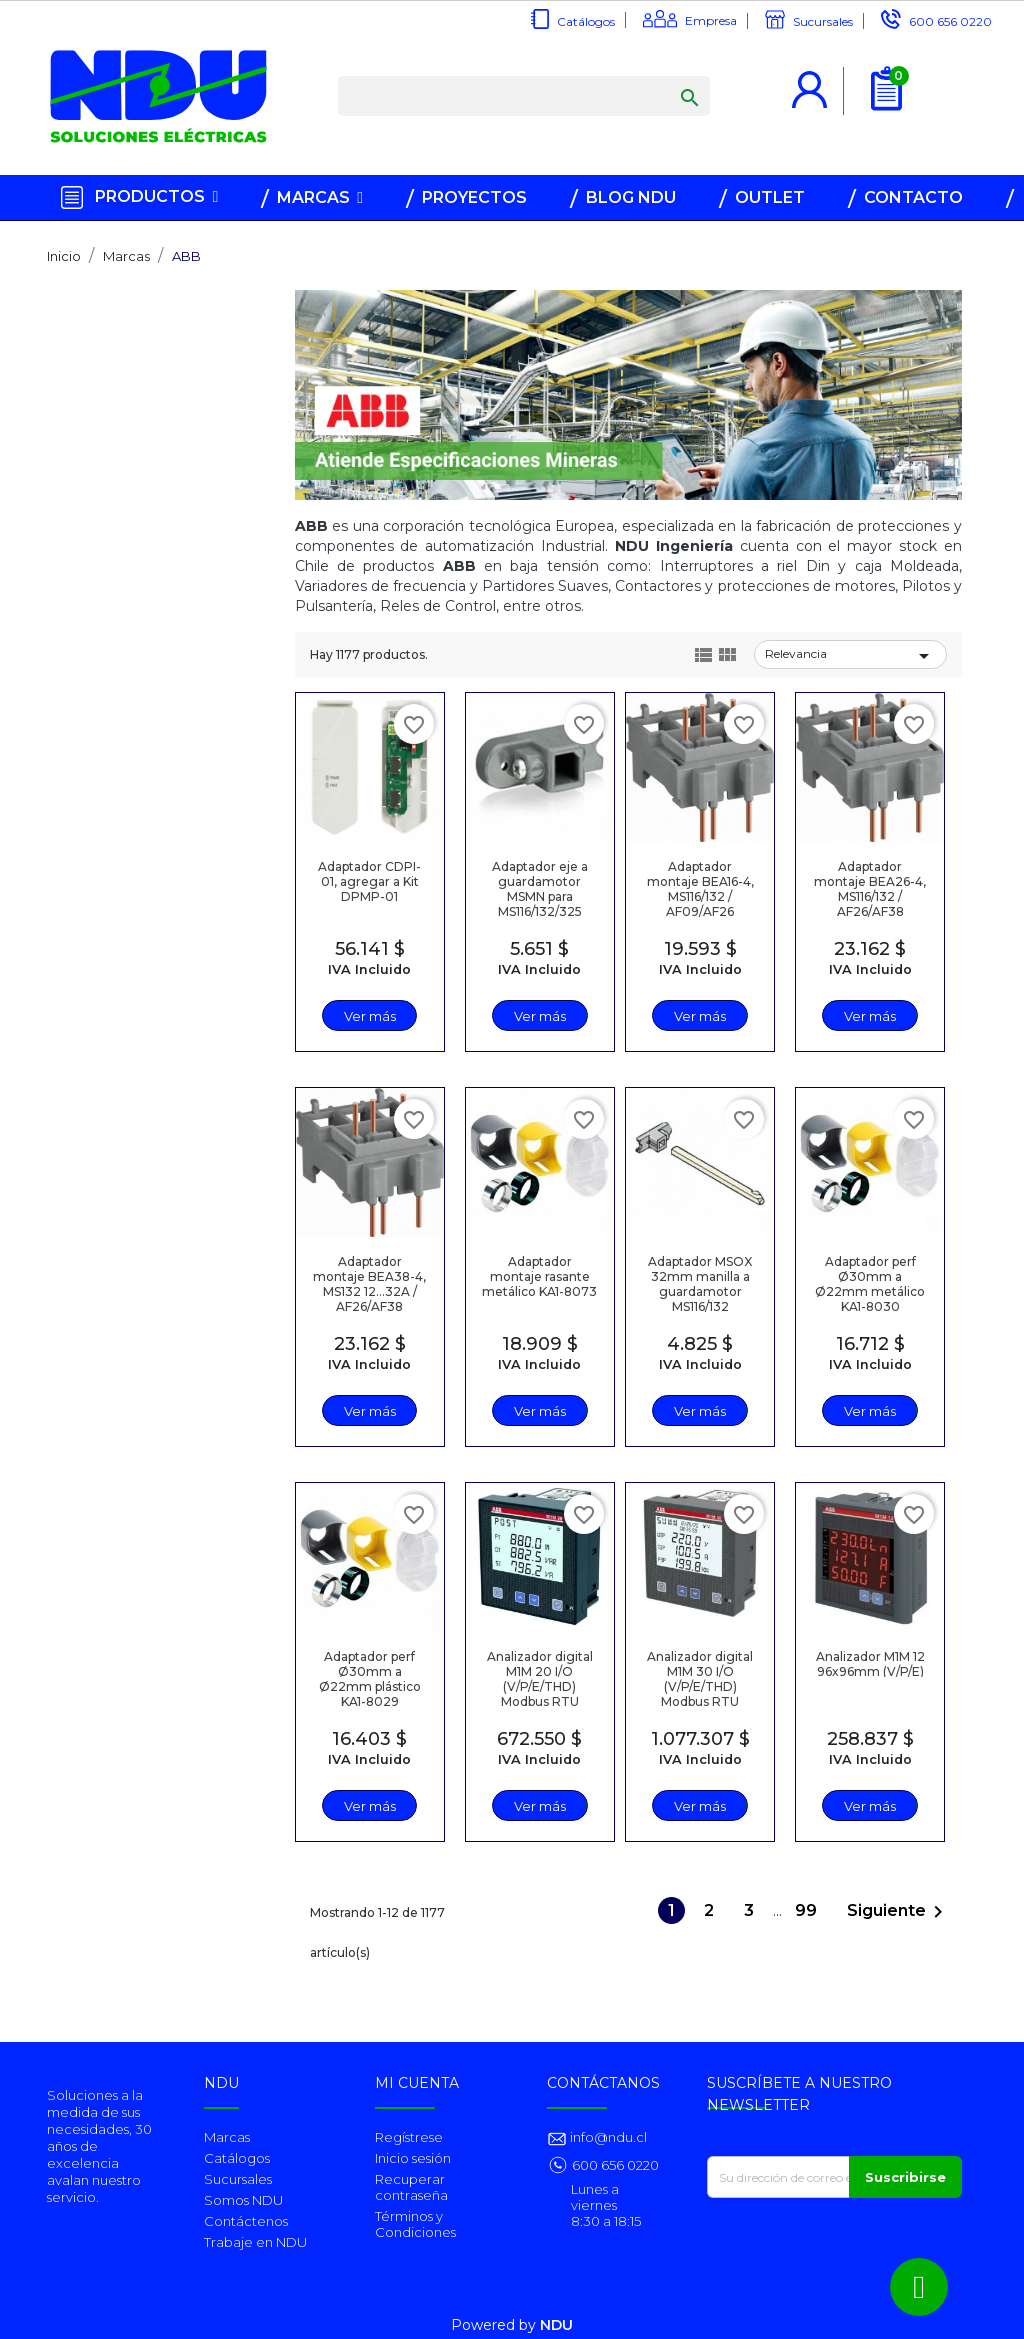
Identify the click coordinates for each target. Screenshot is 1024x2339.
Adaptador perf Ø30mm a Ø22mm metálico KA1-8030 (870, 1284)
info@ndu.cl (607, 2137)
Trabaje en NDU (255, 2242)
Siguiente (898, 1912)
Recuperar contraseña (411, 2187)
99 (808, 1910)
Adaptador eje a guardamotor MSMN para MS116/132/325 (540, 889)
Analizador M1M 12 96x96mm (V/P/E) (870, 1664)
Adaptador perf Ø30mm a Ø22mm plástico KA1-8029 (370, 1679)
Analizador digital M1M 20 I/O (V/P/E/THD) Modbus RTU (540, 1679)
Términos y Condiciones (415, 2224)
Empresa (711, 20)
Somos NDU (243, 2200)
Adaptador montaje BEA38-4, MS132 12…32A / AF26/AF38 (369, 1284)
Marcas (227, 2137)
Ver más (370, 1016)
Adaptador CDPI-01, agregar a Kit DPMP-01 (369, 881)
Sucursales (823, 21)
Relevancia (850, 656)
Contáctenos (246, 2221)
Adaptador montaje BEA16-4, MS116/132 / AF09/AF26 (700, 889)
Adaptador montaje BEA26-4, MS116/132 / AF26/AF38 (870, 889)
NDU (556, 2325)
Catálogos (586, 21)
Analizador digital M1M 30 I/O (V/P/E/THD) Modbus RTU (700, 1679)
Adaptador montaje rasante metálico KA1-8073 (539, 1276)
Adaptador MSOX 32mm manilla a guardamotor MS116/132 (700, 1284)
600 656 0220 (950, 21)
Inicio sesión (413, 2158)
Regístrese (409, 2137)
